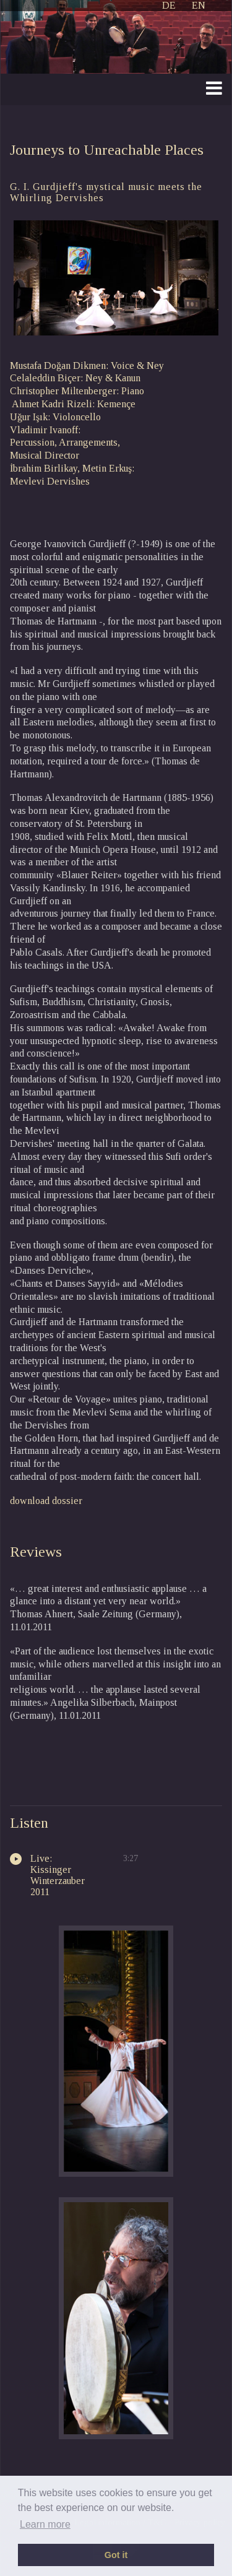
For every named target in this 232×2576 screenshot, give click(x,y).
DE (169, 5)
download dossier (46, 1500)
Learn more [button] (45, 2524)
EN (198, 5)
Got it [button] (116, 2555)
